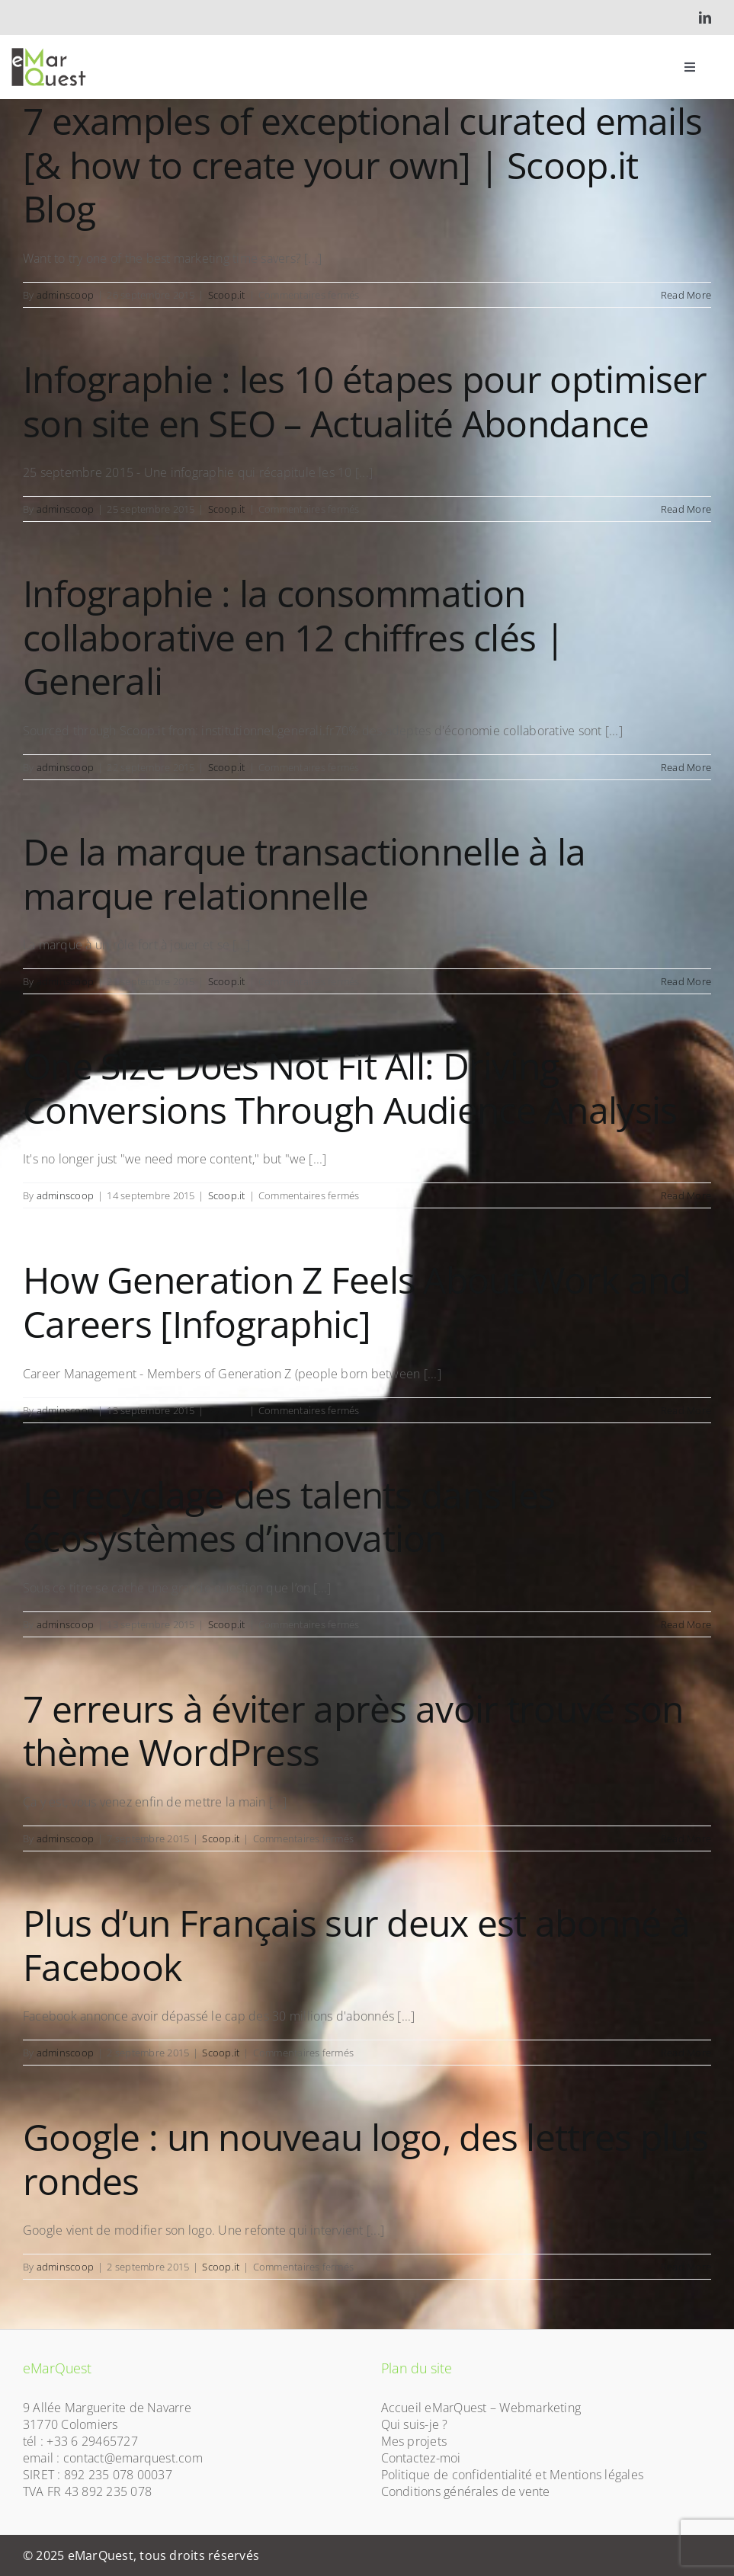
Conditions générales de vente (465, 2491)
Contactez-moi (421, 2458)
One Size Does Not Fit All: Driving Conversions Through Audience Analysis (350, 1087)
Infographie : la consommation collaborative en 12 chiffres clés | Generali (293, 637)
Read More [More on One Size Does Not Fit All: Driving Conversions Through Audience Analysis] (686, 1195)
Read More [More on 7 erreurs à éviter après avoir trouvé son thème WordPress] (686, 1838)
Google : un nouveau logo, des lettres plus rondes (366, 2159)
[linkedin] (705, 17)
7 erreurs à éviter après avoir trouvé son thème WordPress (353, 1731)
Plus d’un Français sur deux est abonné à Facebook (356, 1945)
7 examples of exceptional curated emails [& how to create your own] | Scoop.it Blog (362, 164)
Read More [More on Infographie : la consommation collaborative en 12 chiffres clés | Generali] (686, 767)
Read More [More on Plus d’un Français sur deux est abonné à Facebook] (686, 2052)
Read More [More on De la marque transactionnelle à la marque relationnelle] (686, 981)
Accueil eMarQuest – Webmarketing (481, 2407)
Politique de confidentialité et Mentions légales (512, 2474)
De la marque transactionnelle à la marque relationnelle (304, 873)
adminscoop (65, 295)
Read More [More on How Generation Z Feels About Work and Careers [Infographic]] (686, 1410)
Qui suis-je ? (414, 2424)
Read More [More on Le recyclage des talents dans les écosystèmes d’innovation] (686, 1624)
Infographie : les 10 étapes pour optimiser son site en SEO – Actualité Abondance (365, 401)
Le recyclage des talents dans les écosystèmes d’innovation (289, 1516)
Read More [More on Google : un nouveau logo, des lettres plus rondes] (686, 2267)
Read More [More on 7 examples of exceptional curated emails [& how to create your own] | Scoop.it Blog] (686, 295)
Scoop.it (226, 295)
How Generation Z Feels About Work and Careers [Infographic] (357, 1302)
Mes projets (414, 2441)
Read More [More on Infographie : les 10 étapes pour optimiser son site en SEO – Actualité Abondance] (686, 509)
